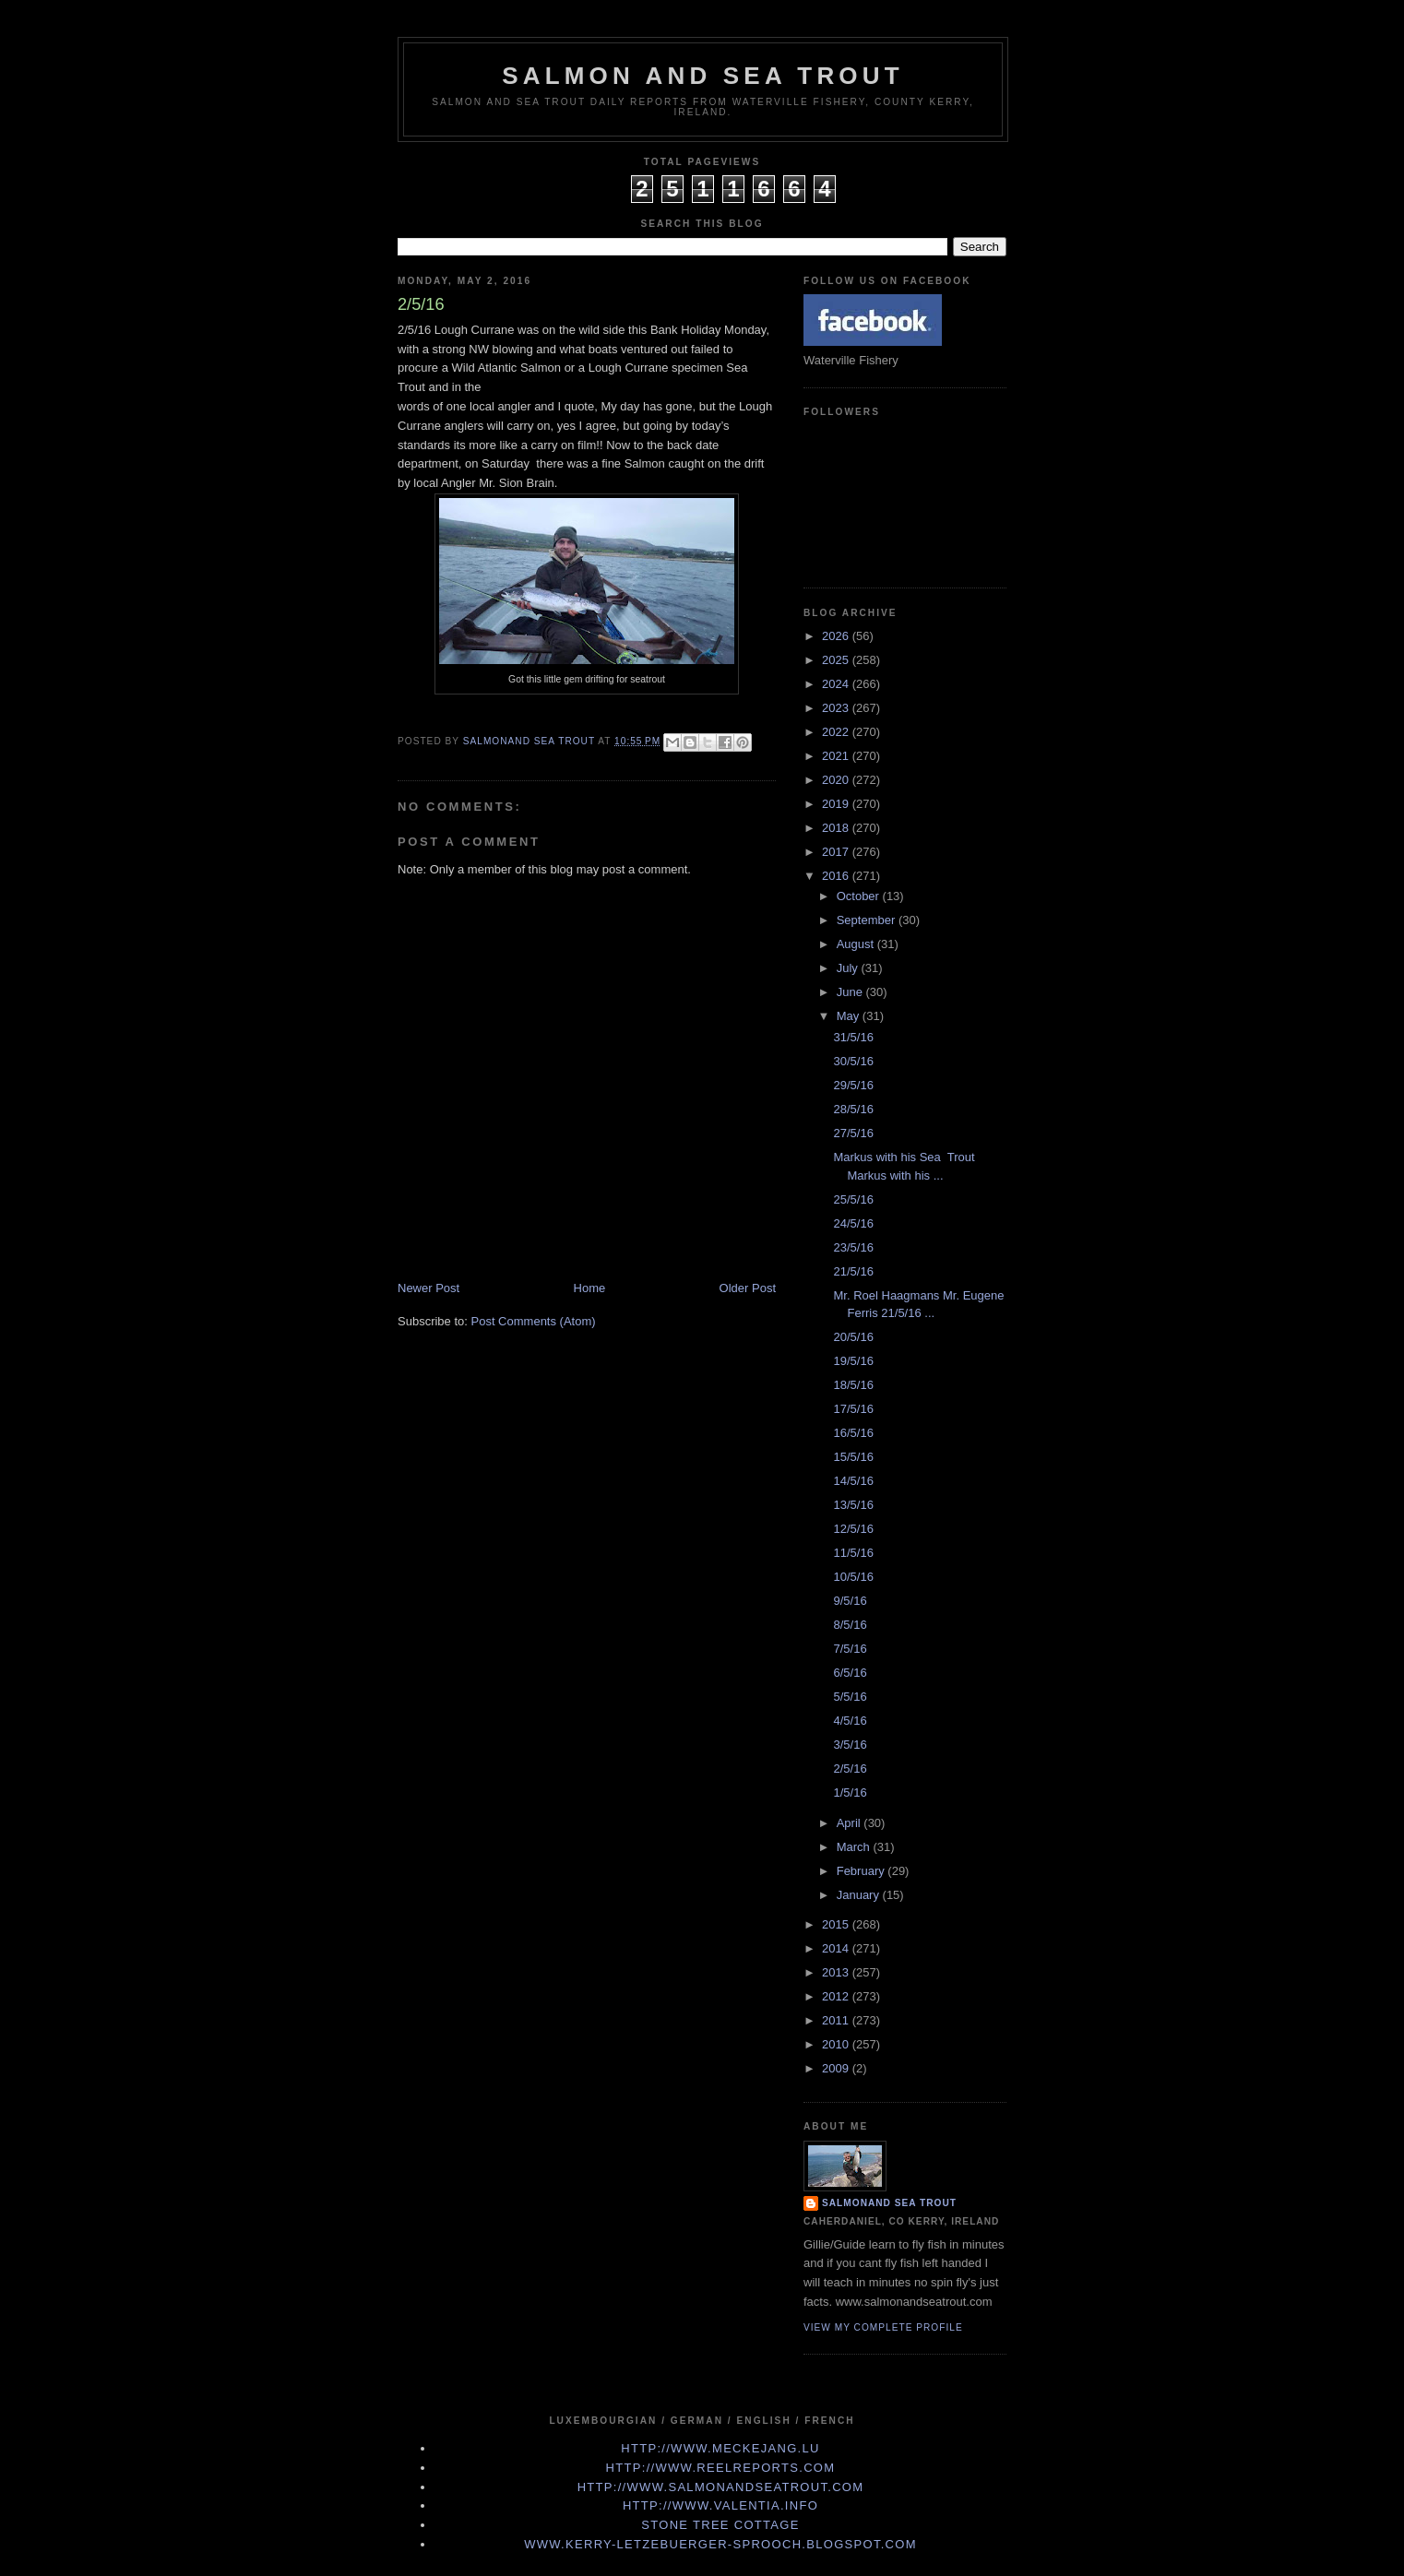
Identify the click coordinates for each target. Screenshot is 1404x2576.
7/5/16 (849, 1649)
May (850, 1016)
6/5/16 (849, 1673)
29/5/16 (853, 1085)
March (855, 1847)
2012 (837, 1996)
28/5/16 (853, 1109)
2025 (837, 660)
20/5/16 (853, 1337)
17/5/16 (853, 1409)
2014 (837, 1948)
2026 (837, 636)
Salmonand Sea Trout (889, 2203)
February (862, 1871)
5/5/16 (849, 1696)
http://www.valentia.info (720, 2505)
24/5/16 (853, 1223)
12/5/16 (853, 1529)
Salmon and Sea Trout (703, 75)
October (860, 896)
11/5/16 (853, 1553)
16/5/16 (853, 1433)
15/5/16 (853, 1457)
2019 (837, 804)
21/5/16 (853, 1271)
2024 (837, 684)
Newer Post (428, 1288)
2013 (837, 1972)
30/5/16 (853, 1061)
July (849, 968)
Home (590, 1288)
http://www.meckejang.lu (720, 2448)
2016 (837, 876)
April (850, 1823)
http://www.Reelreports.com (721, 2468)
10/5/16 (853, 1577)
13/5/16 (853, 1505)
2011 (837, 2020)
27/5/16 (853, 1133)
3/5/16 (849, 1744)
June (851, 992)
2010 (837, 2044)
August (857, 944)
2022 (837, 732)
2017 (837, 852)
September (867, 920)
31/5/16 (853, 1037)
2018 (837, 828)
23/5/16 (853, 1247)
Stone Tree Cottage (720, 2525)
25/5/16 (853, 1199)
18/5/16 (853, 1385)
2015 (837, 1924)
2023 (837, 708)
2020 (837, 780)
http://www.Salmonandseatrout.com (720, 2487)
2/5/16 (849, 1768)
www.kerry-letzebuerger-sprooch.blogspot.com (720, 2544)
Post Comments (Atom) (533, 1321)
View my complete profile (883, 2327)
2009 (837, 2068)
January (860, 1895)
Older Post (748, 1288)
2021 (837, 756)
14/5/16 (853, 1481)
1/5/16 (849, 1792)
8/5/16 (849, 1625)
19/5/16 (853, 1361)
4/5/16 (849, 1720)
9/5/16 (849, 1601)
